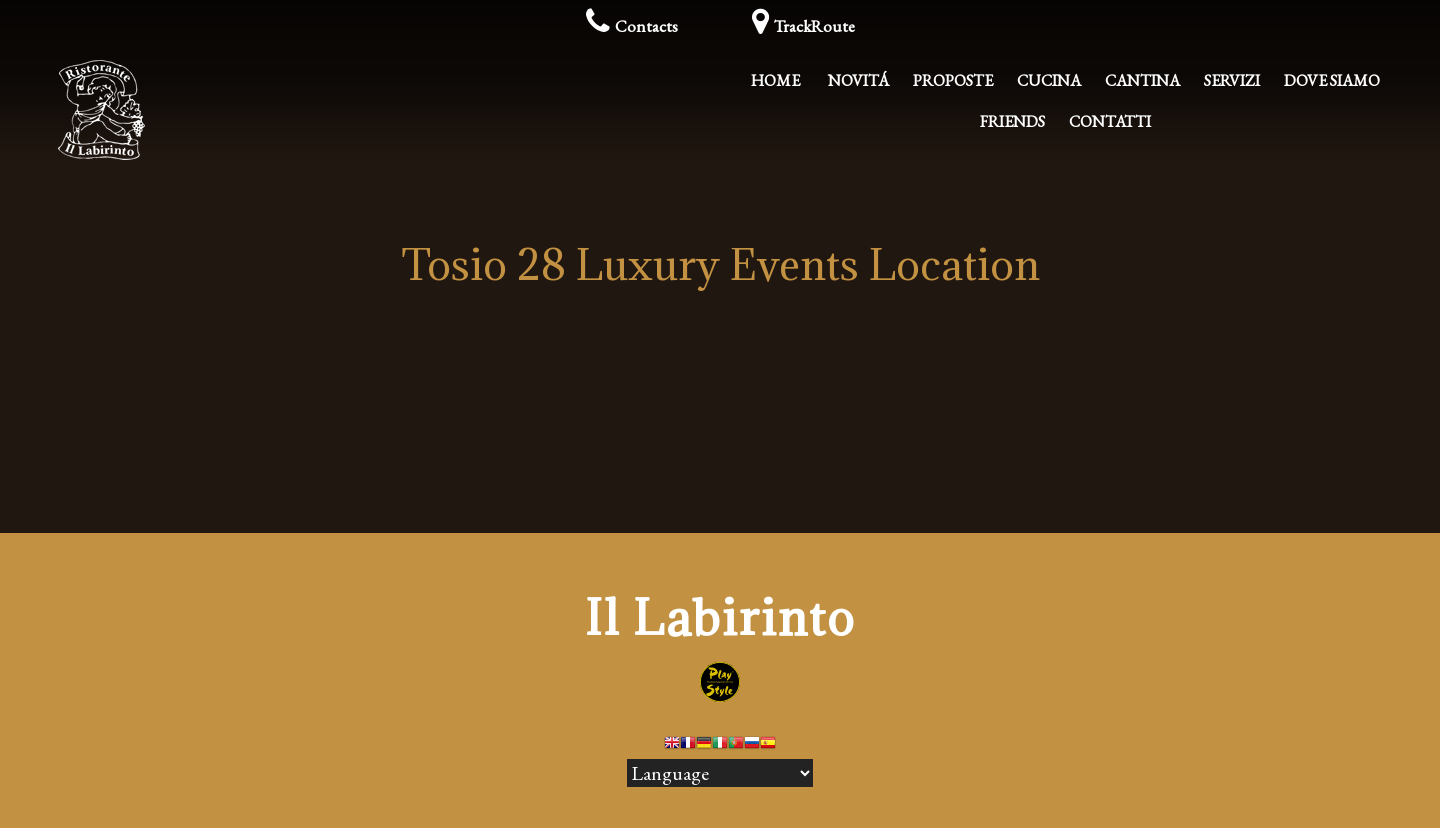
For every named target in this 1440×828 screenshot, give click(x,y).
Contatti (1110, 121)
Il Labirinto (720, 617)
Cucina (1049, 80)
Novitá (858, 80)
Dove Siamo (1332, 80)
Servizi (1232, 80)
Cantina (1142, 80)
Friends (1012, 121)
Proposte (953, 80)
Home (775, 80)
